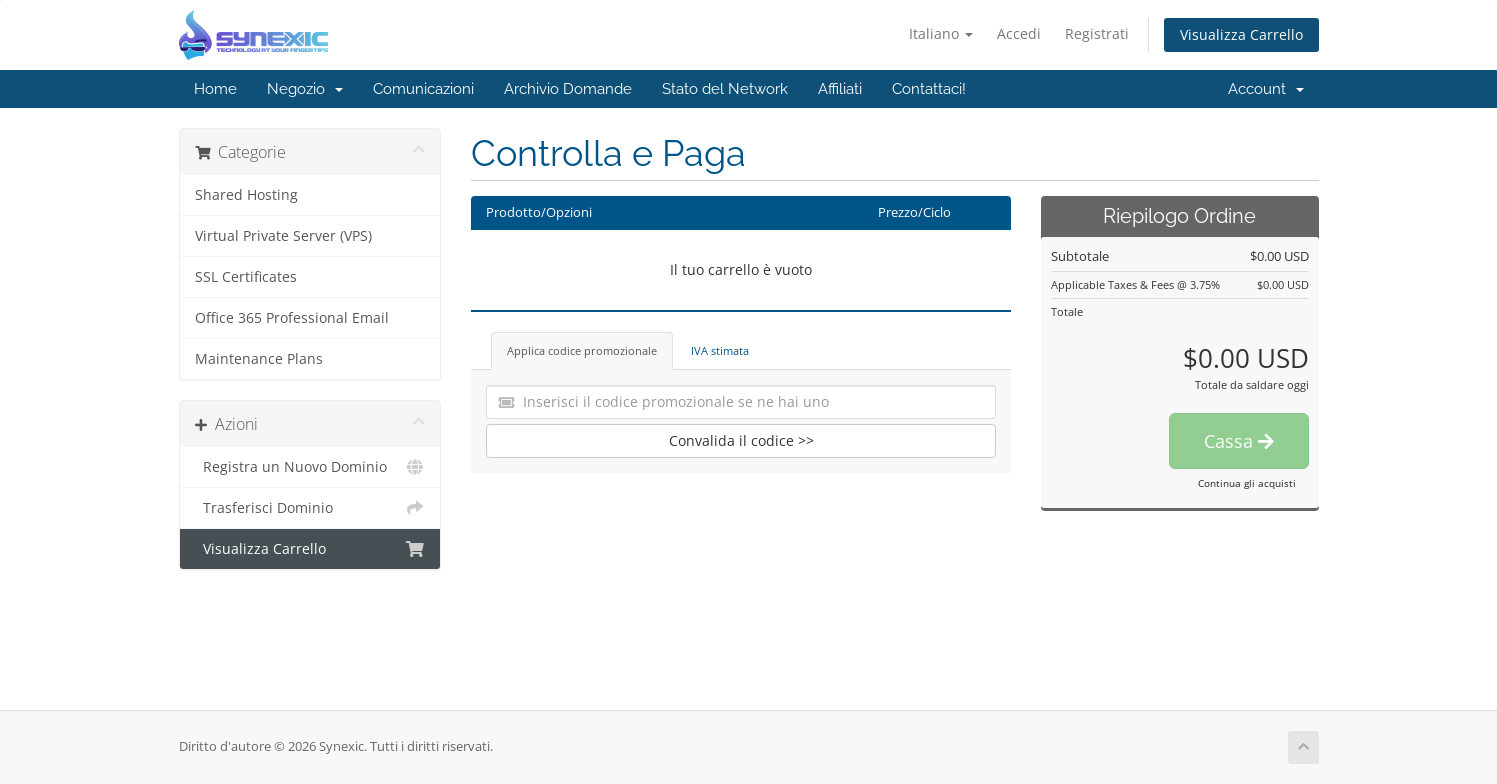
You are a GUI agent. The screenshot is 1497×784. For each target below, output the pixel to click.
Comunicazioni (423, 89)
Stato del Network (725, 89)
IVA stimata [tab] (720, 350)
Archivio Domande (568, 89)
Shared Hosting (246, 195)
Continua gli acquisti (1247, 483)
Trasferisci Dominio (310, 508)
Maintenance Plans (259, 359)
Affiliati (840, 89)
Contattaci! (929, 89)
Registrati (1097, 33)
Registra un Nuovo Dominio (310, 467)
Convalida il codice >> (741, 440)
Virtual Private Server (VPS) (283, 236)
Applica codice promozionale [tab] (582, 350)
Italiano (941, 33)
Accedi (1019, 33)
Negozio (305, 89)
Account (1266, 89)
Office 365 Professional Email (292, 318)
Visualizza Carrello (1241, 34)
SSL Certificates (246, 277)
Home (215, 89)
